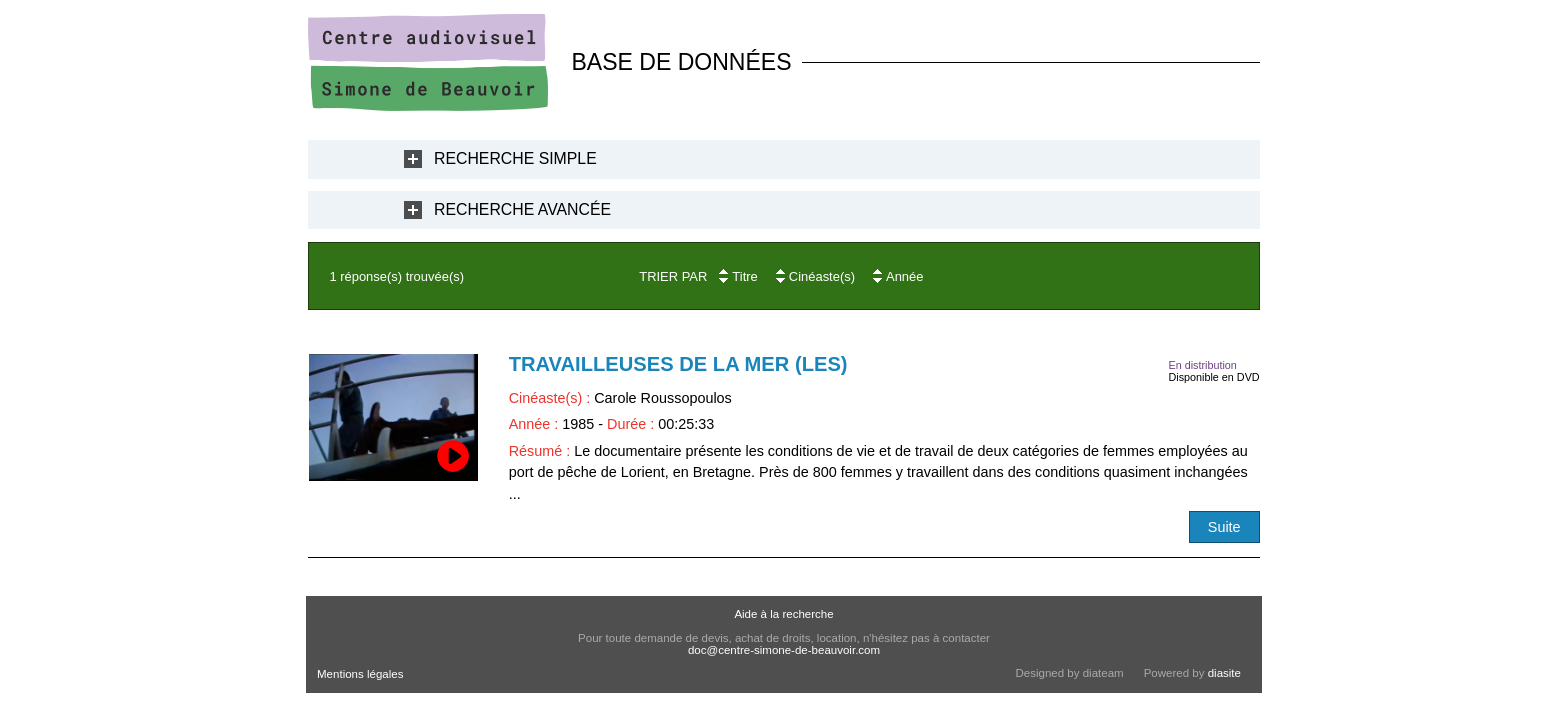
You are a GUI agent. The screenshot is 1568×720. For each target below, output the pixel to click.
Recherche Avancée (522, 209)
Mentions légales (360, 674)
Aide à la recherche (783, 614)
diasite (1224, 673)
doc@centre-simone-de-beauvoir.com (784, 650)
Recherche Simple (515, 158)
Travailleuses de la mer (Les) (678, 364)
